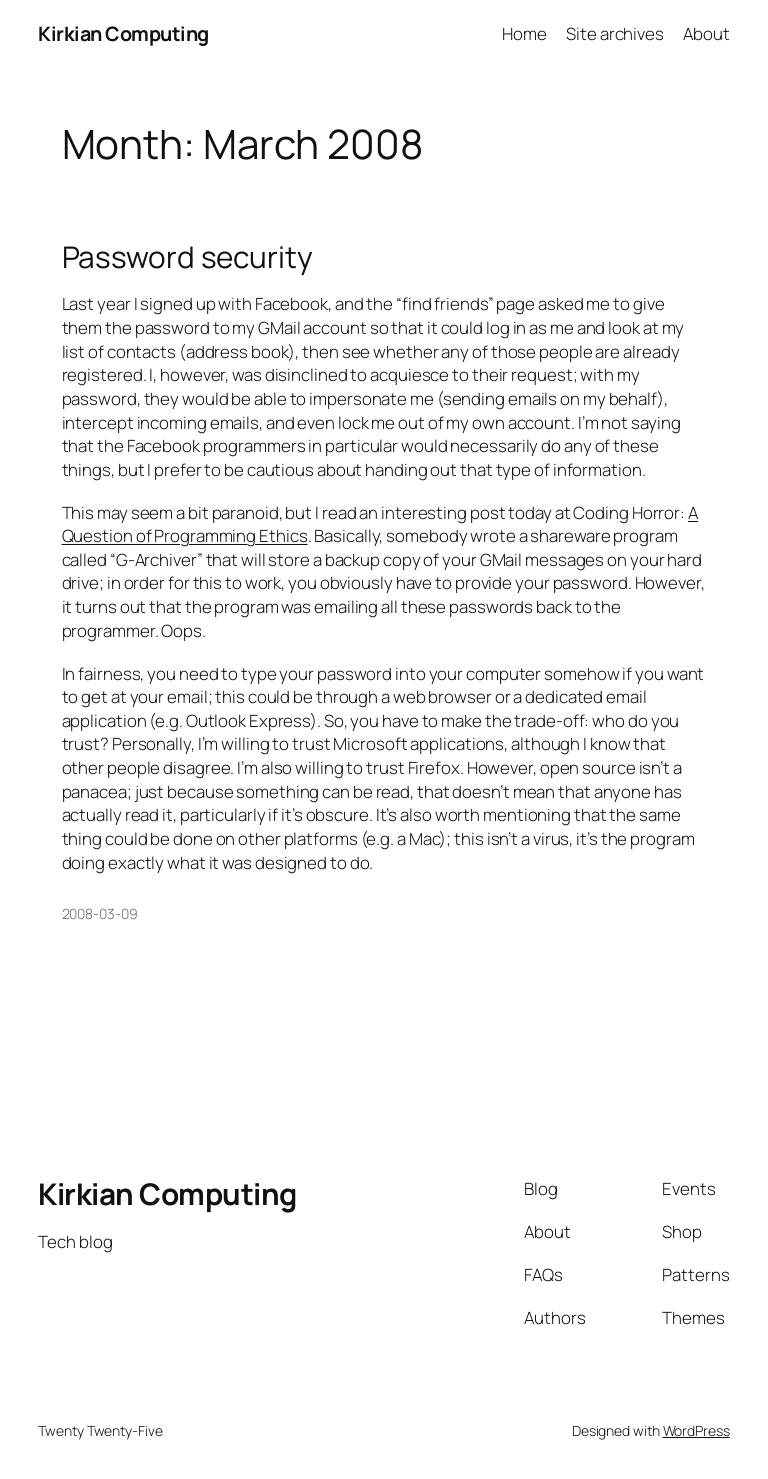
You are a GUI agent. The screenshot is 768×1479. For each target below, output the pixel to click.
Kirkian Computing (123, 33)
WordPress (696, 1430)
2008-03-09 (100, 913)
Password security (187, 256)
